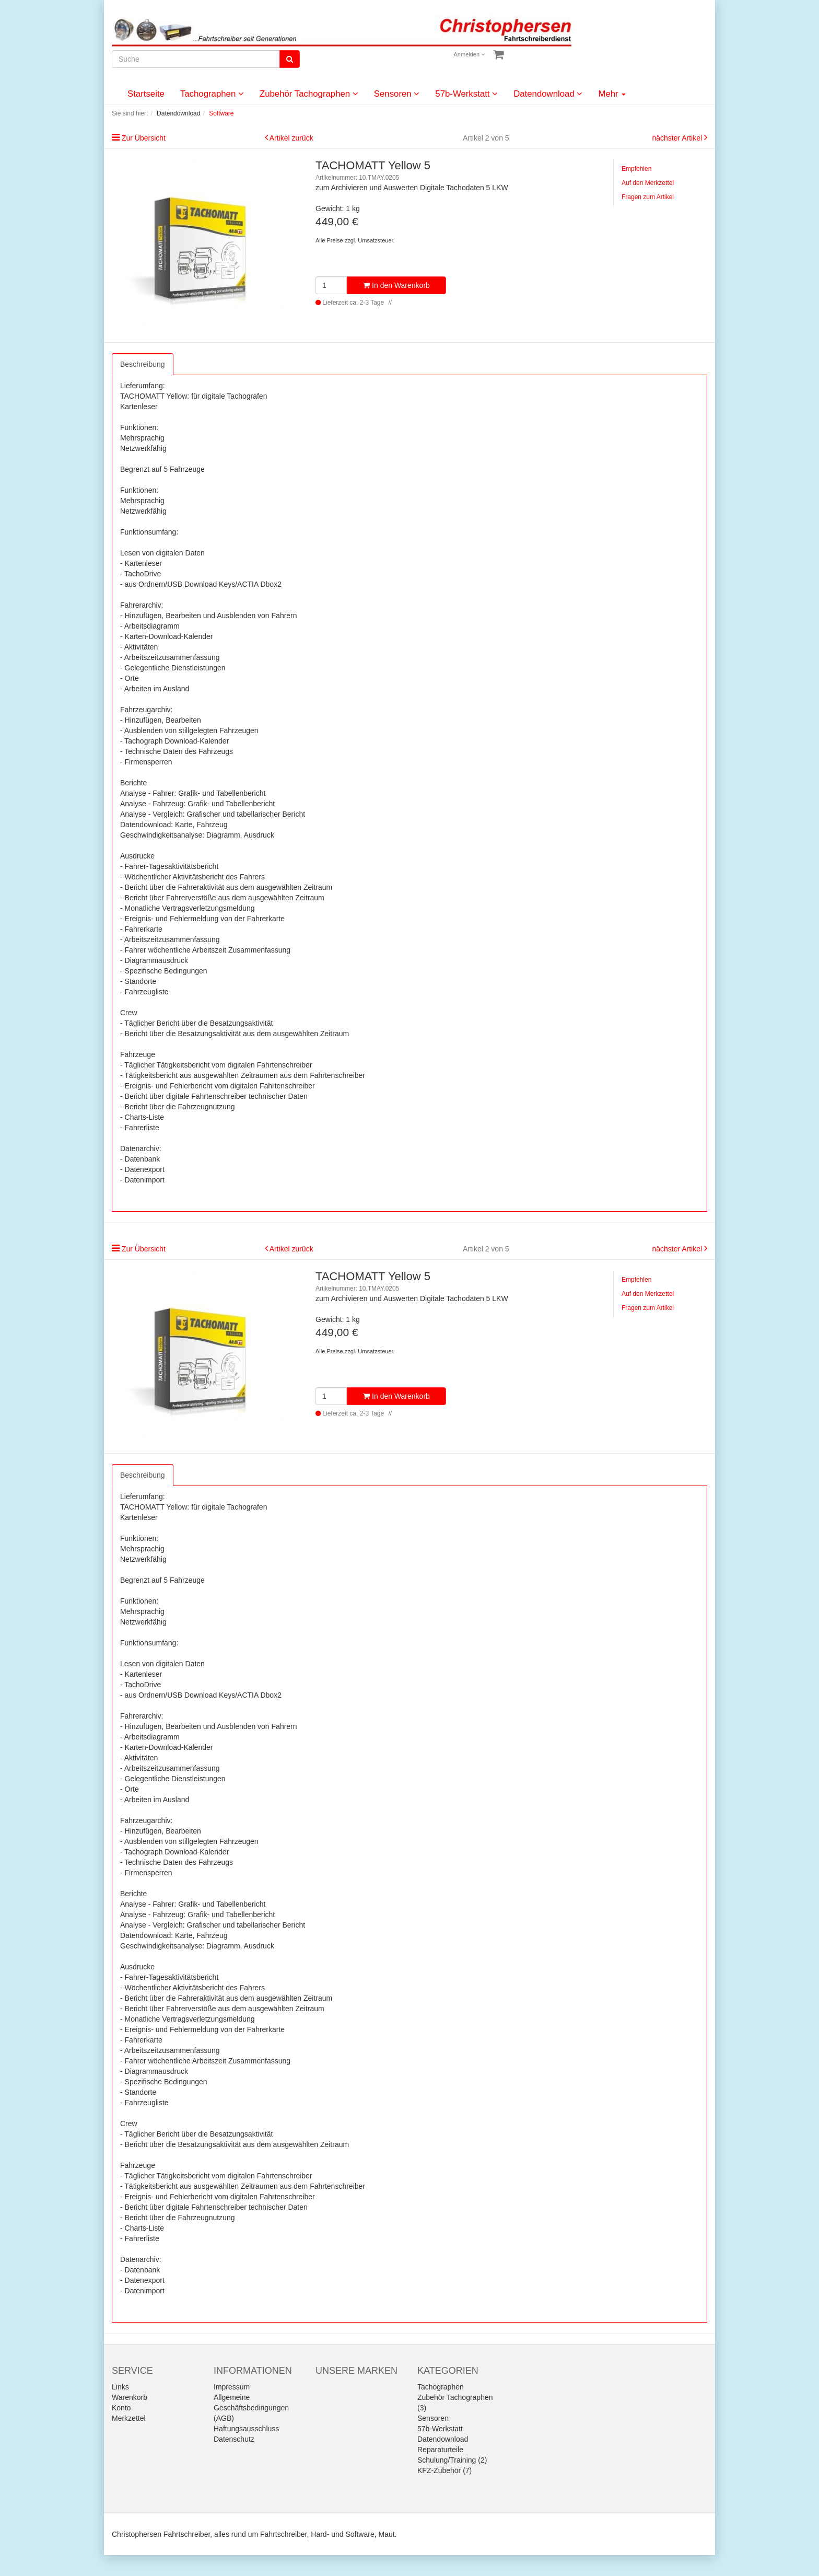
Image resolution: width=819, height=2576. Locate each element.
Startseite (146, 94)
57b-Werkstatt (466, 94)
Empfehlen (636, 168)
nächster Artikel (678, 138)
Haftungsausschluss (246, 2428)
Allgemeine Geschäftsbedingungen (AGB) (251, 2407)
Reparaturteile (440, 2449)
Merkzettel (129, 2418)
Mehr (612, 94)
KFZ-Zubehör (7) (444, 2470)
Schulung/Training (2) (452, 2460)
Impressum (232, 2387)
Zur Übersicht (144, 138)
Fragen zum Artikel (648, 197)
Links (120, 2387)
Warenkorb (129, 2397)
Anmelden (469, 54)
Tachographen (212, 94)
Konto (121, 2408)
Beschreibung (142, 364)
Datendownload (547, 94)
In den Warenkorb (396, 285)
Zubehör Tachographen (309, 94)
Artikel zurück (291, 138)
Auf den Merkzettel (648, 183)
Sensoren (397, 94)
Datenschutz (234, 2439)
